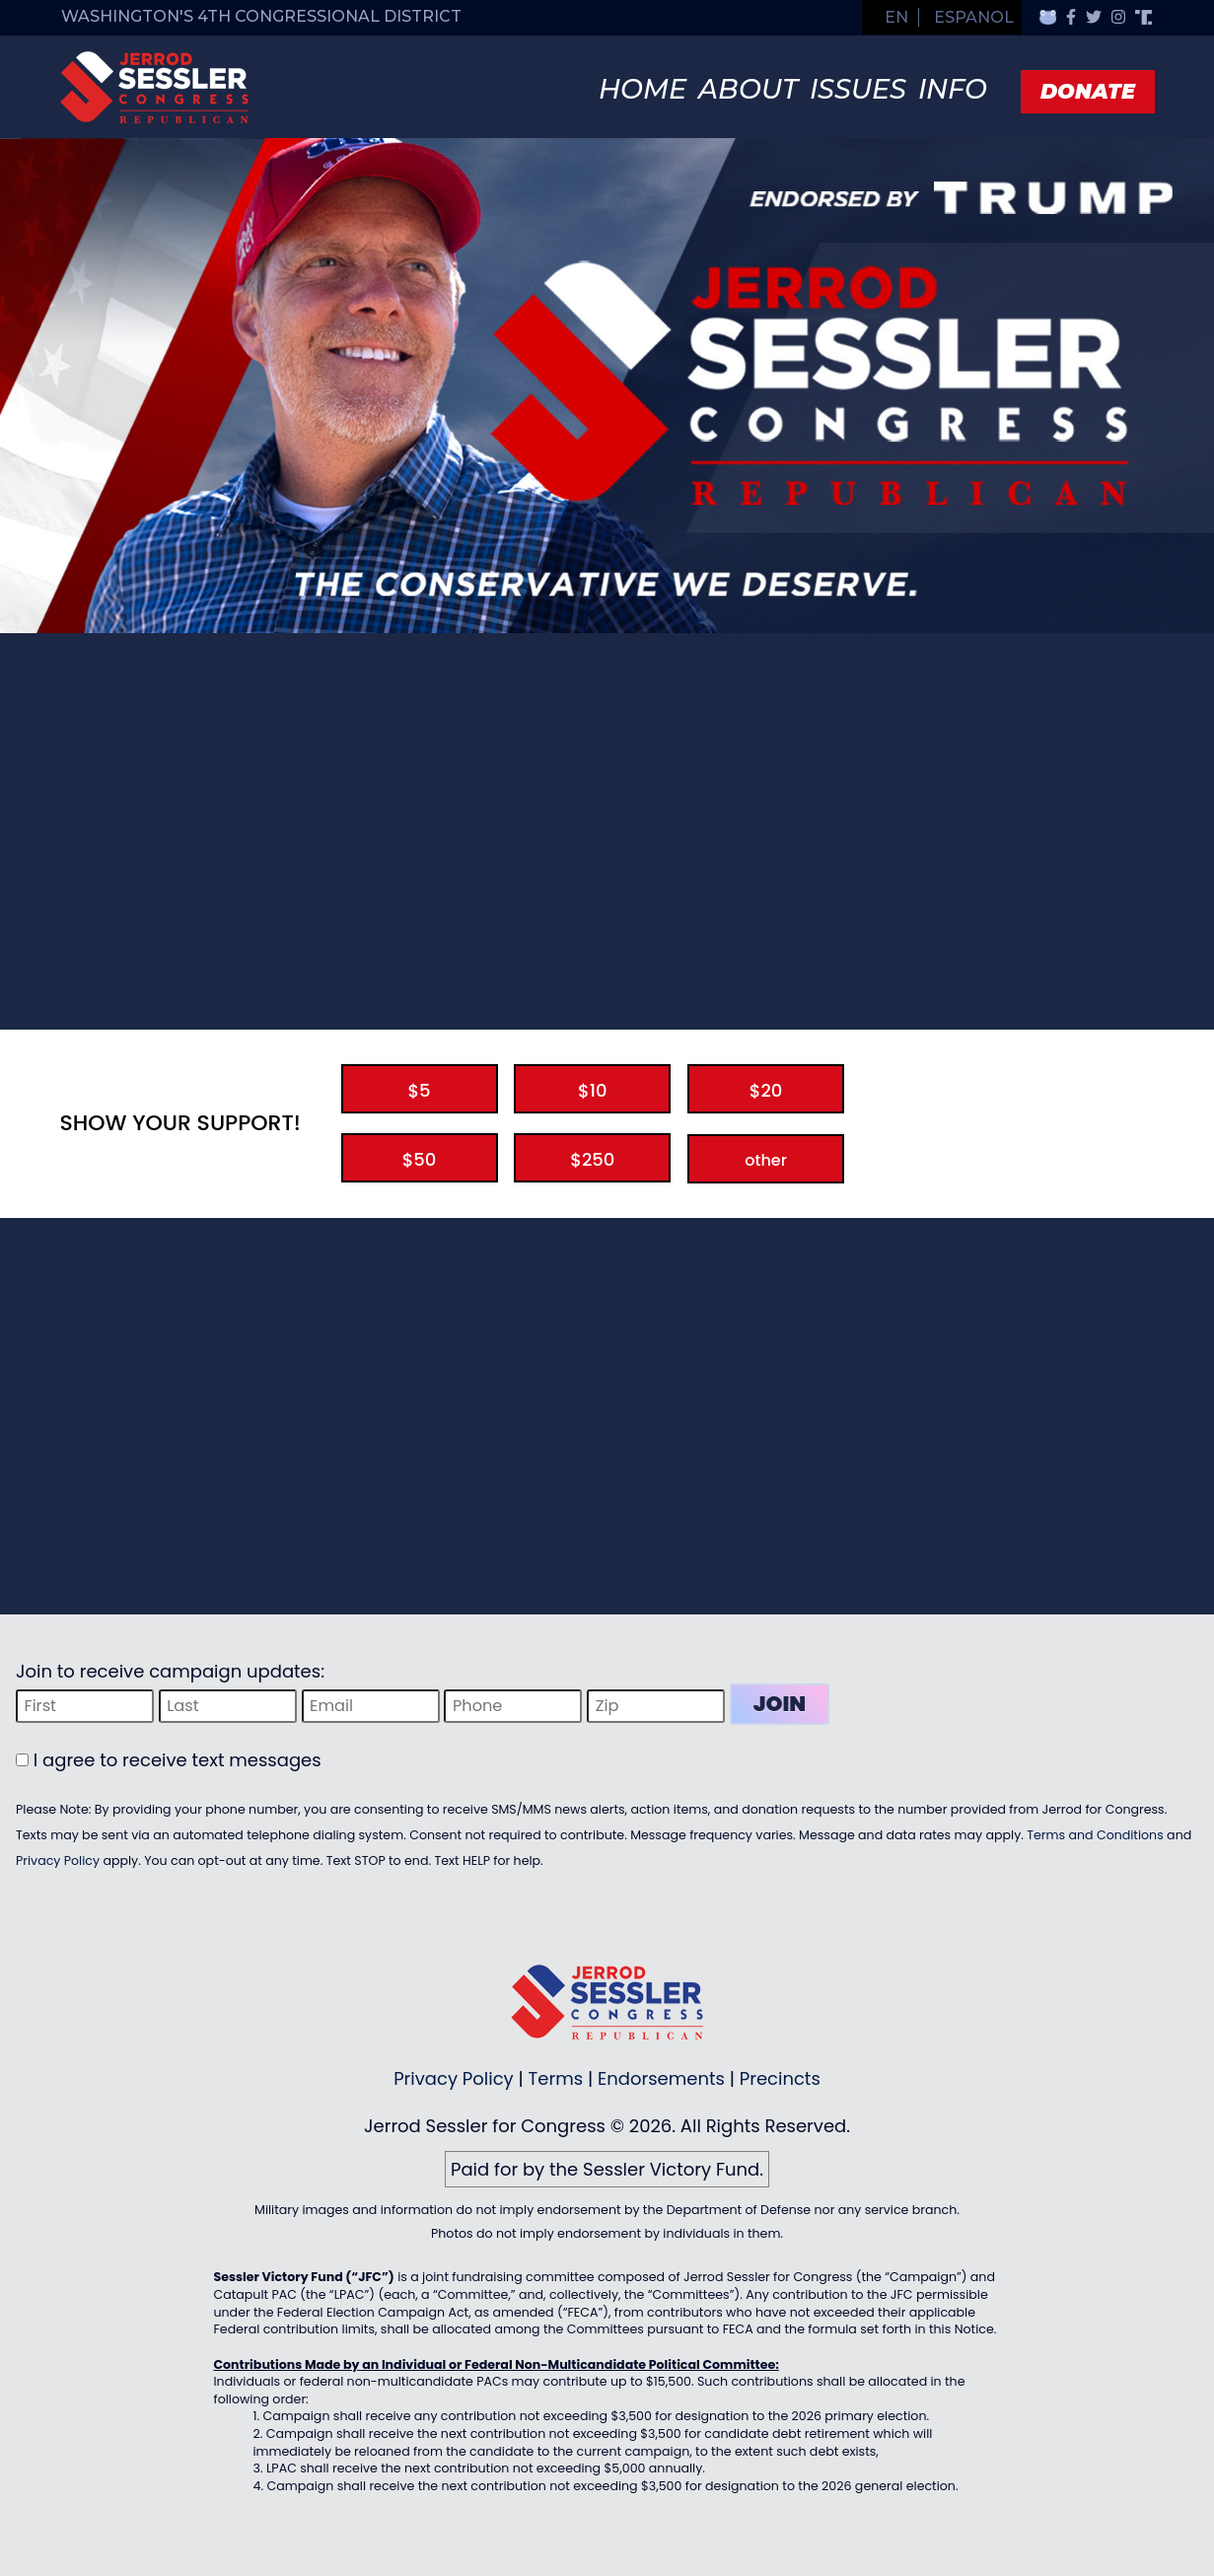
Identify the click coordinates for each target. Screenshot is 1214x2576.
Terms (556, 2078)
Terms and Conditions (1095, 1834)
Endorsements (661, 2078)
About (748, 89)
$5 (418, 1090)
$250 (592, 1159)
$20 (766, 1090)
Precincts (780, 2078)
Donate (1087, 91)
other (766, 1160)
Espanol (974, 17)
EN (896, 17)
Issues (858, 89)
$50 (419, 1159)
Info (952, 89)
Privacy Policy (58, 1860)
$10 (592, 1090)
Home (642, 89)
